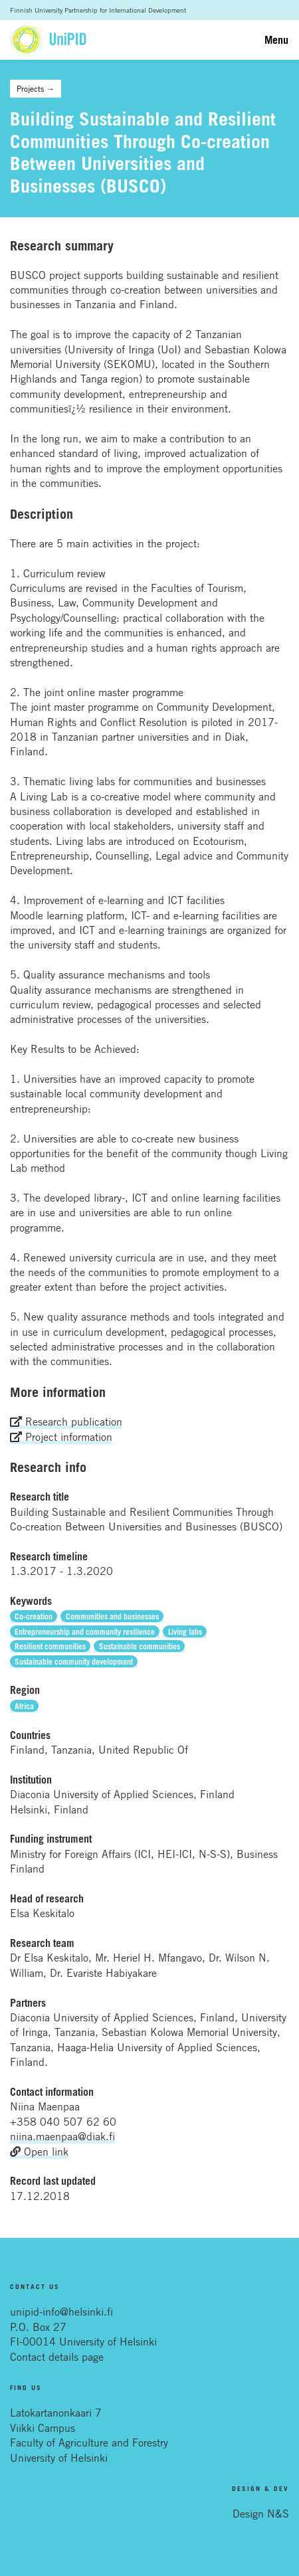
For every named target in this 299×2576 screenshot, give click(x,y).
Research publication (66, 1421)
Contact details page (57, 2356)
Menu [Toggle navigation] (276, 39)
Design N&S (261, 2513)
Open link (39, 2151)
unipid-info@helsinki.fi (61, 2311)
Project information (61, 1436)
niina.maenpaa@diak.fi (62, 2136)
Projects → (35, 88)
